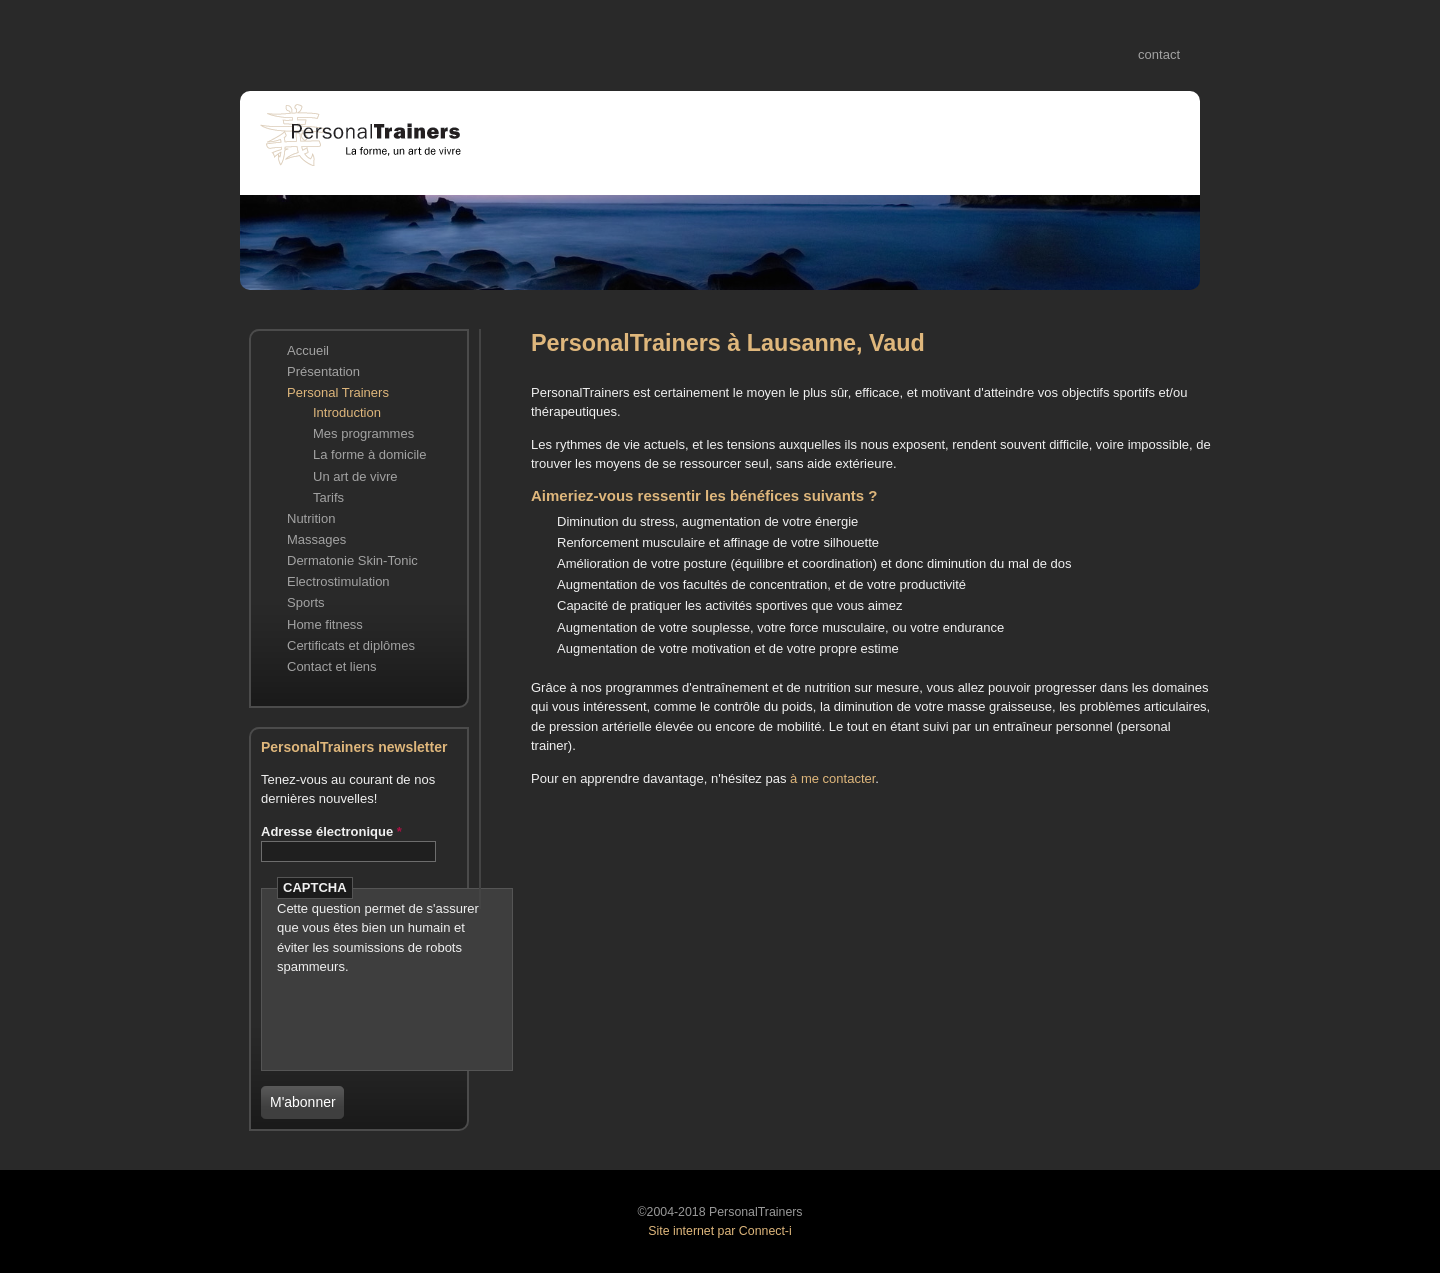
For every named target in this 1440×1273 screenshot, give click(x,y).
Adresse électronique (331, 831)
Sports (306, 602)
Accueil (308, 350)
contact (1159, 54)
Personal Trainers (338, 392)
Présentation (323, 371)
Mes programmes (363, 433)
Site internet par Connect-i (719, 1231)
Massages (316, 539)
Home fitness (325, 624)
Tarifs (328, 497)
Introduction (347, 412)
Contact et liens (332, 666)
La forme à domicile (369, 454)
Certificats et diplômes (351, 645)
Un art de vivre (355, 476)
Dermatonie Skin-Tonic (352, 560)
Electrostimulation (338, 581)
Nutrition (311, 518)
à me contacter (832, 778)
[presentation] (394, 1007)
